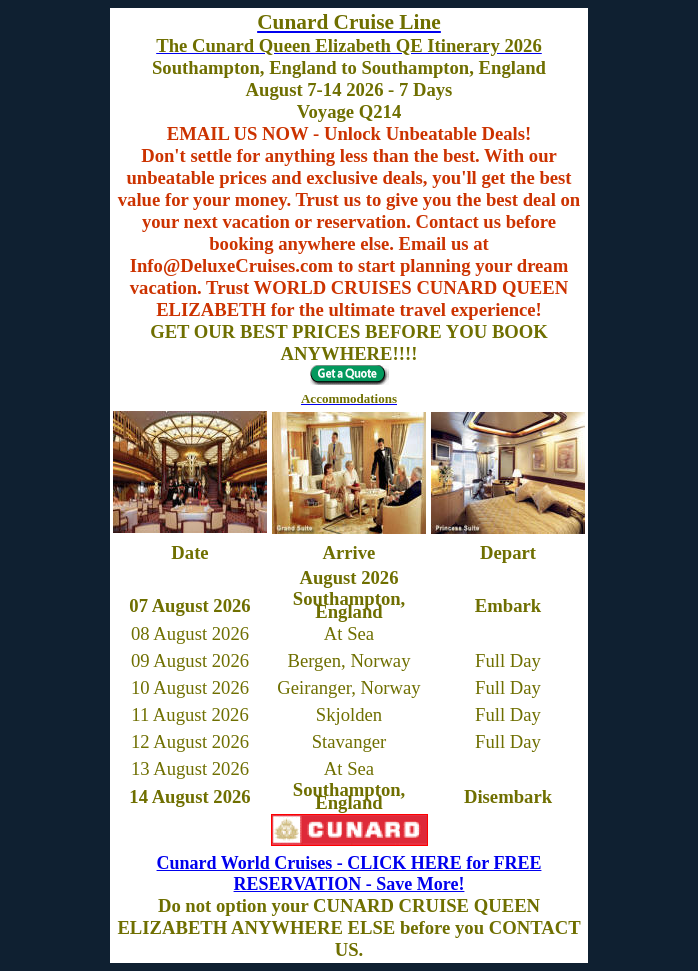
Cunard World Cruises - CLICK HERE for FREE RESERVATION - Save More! (349, 873)
